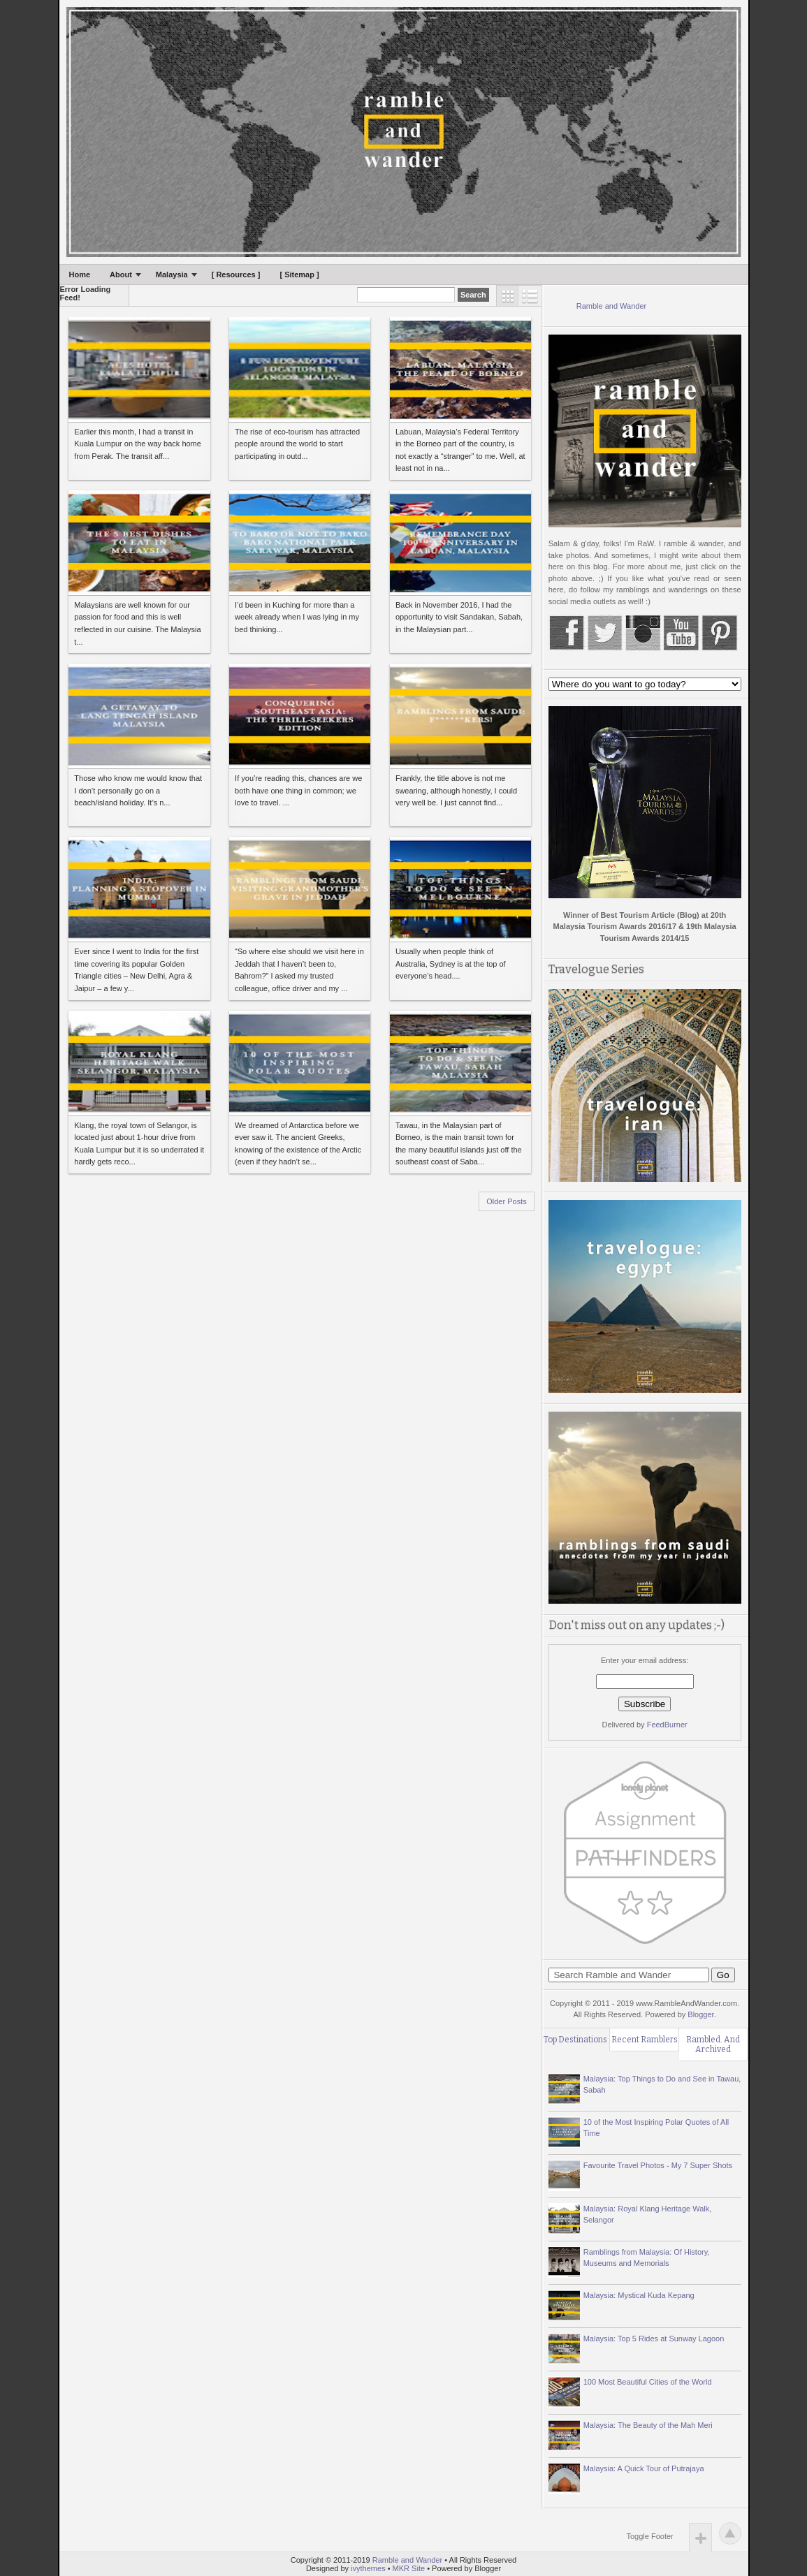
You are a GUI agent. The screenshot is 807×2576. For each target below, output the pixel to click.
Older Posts (506, 1201)
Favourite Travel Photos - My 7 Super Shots (657, 2165)
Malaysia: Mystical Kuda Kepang (639, 2295)
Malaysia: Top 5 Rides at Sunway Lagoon (654, 2338)
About (121, 274)
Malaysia (172, 274)
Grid (508, 296)
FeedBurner (667, 1724)
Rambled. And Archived (713, 2044)
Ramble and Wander (611, 306)
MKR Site (409, 2568)
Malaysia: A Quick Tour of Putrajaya (643, 2468)
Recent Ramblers (644, 2039)
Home (80, 274)
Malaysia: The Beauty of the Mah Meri (648, 2425)
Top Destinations (575, 2039)
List (530, 296)
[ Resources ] (236, 274)
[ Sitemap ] (299, 274)
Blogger (700, 2014)
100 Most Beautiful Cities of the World (647, 2382)
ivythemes (368, 2568)
